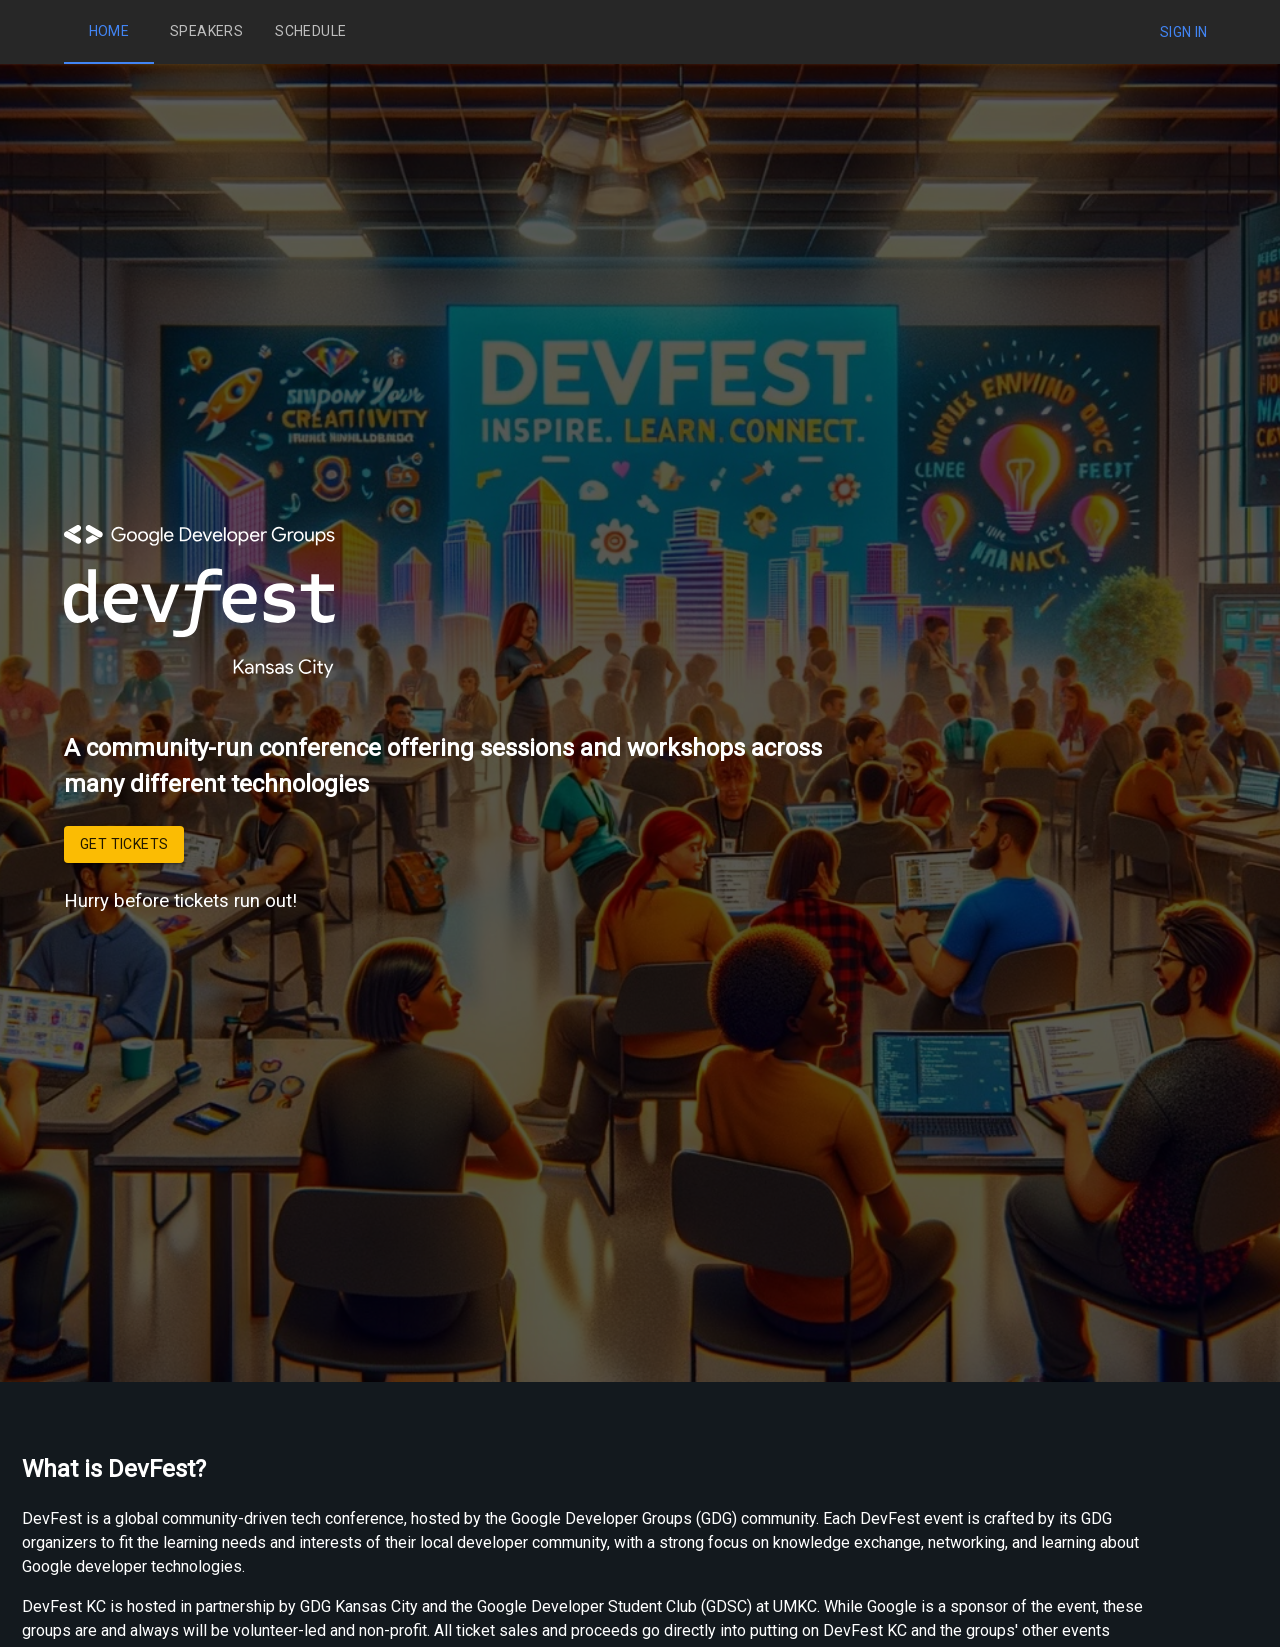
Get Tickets (124, 844)
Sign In (1184, 32)
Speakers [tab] (206, 32)
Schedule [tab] (310, 32)
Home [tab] (109, 32)
